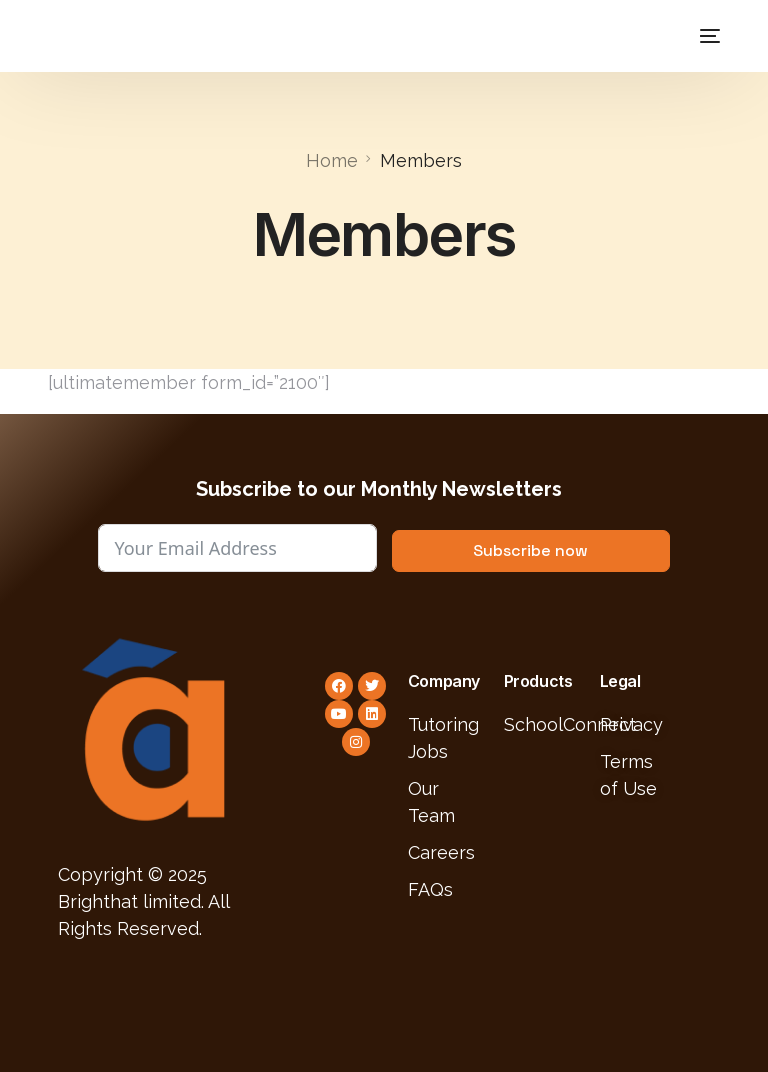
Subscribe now (530, 550)
